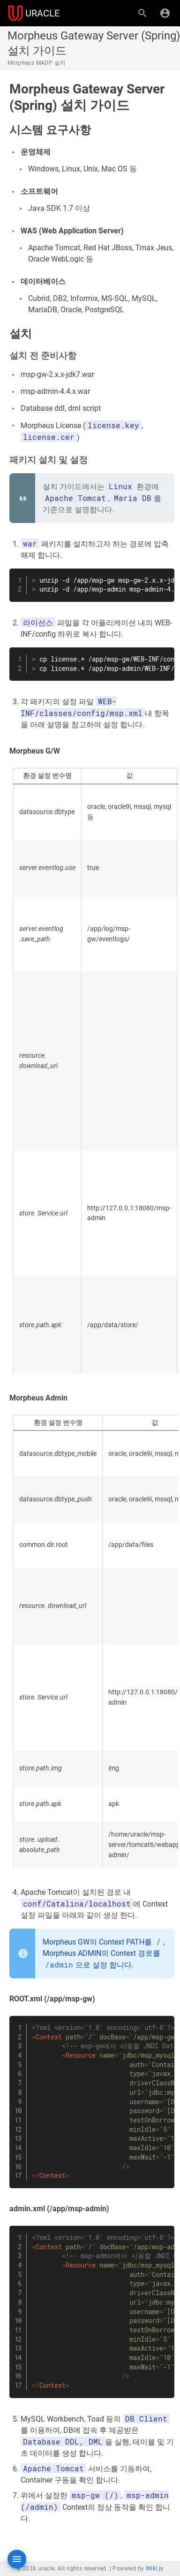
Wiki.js (155, 2568)
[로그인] (165, 13)
